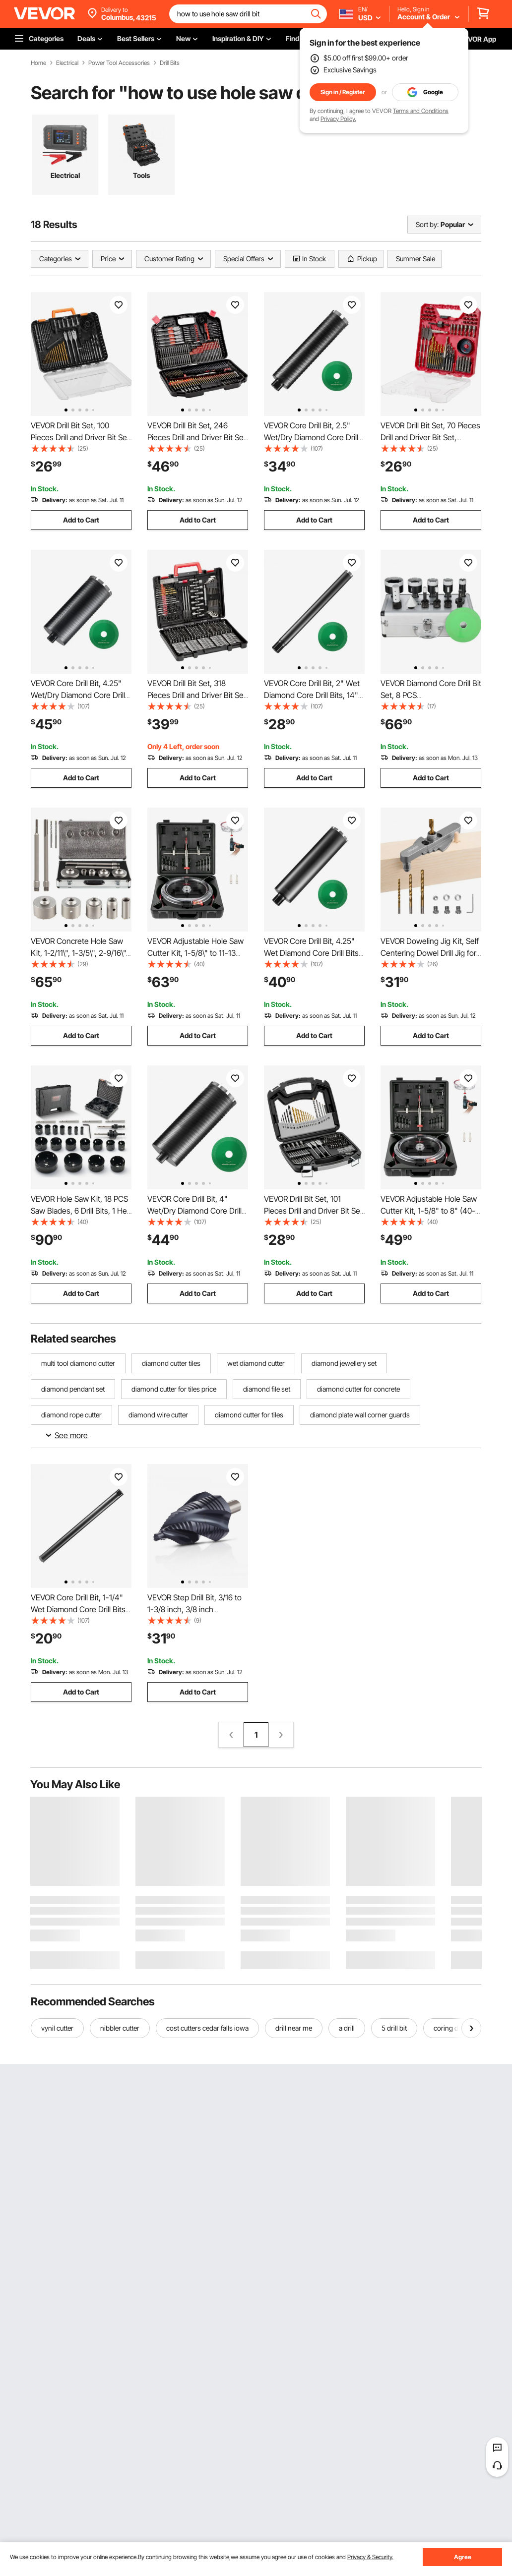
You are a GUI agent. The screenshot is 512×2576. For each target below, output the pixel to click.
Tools (141, 175)
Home (38, 62)
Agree (462, 2557)
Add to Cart (81, 520)
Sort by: (427, 224)
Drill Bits (170, 62)
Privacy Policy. (338, 118)
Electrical (67, 62)
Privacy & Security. (370, 2557)
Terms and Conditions (420, 111)
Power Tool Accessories (119, 62)
